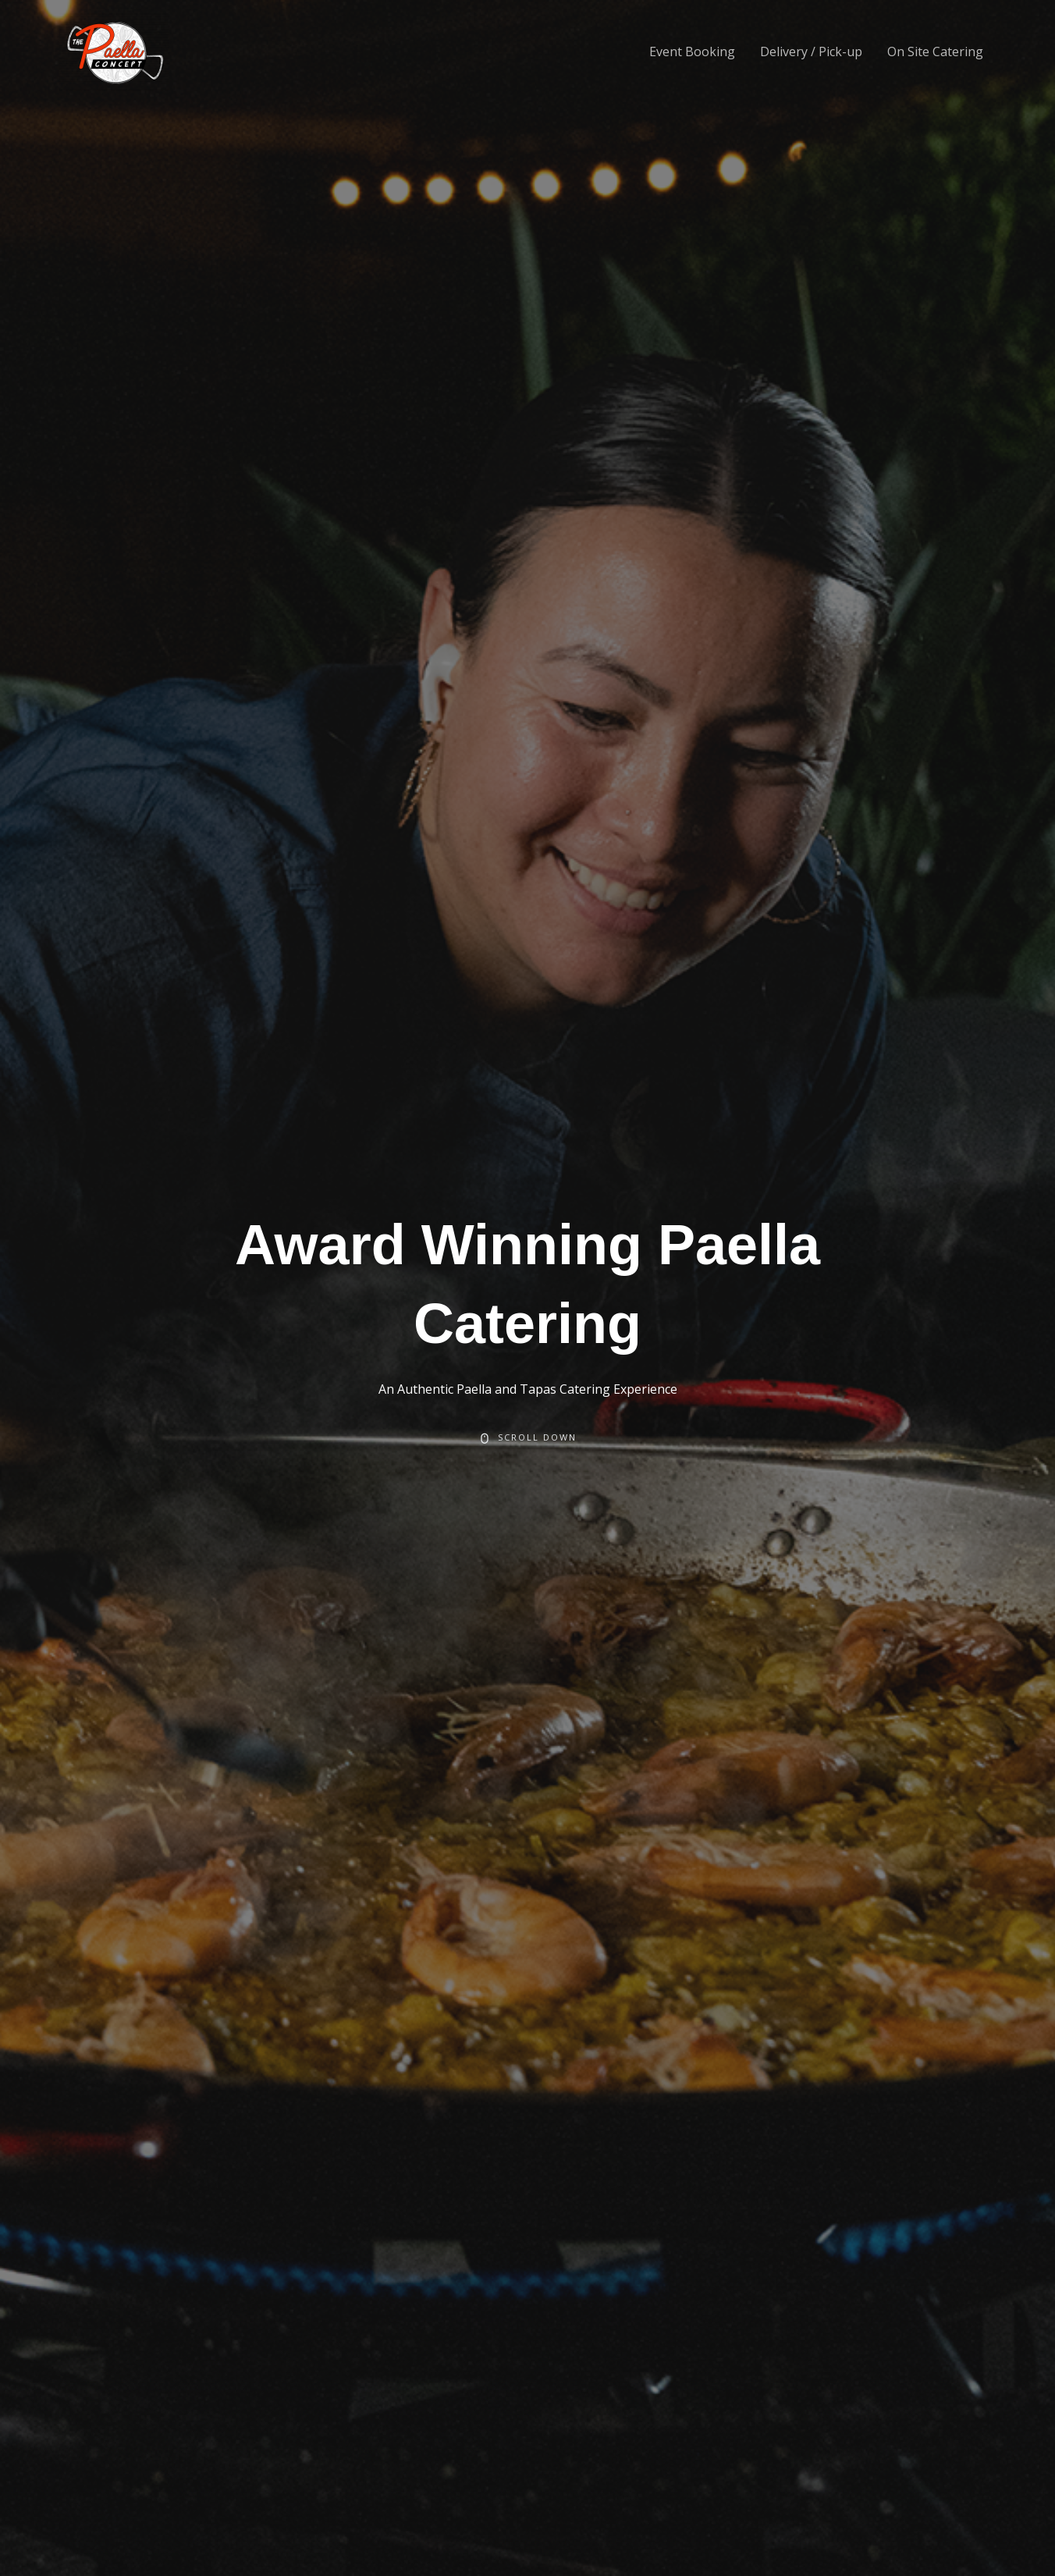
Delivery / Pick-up (811, 51)
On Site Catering (935, 51)
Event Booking (692, 51)
